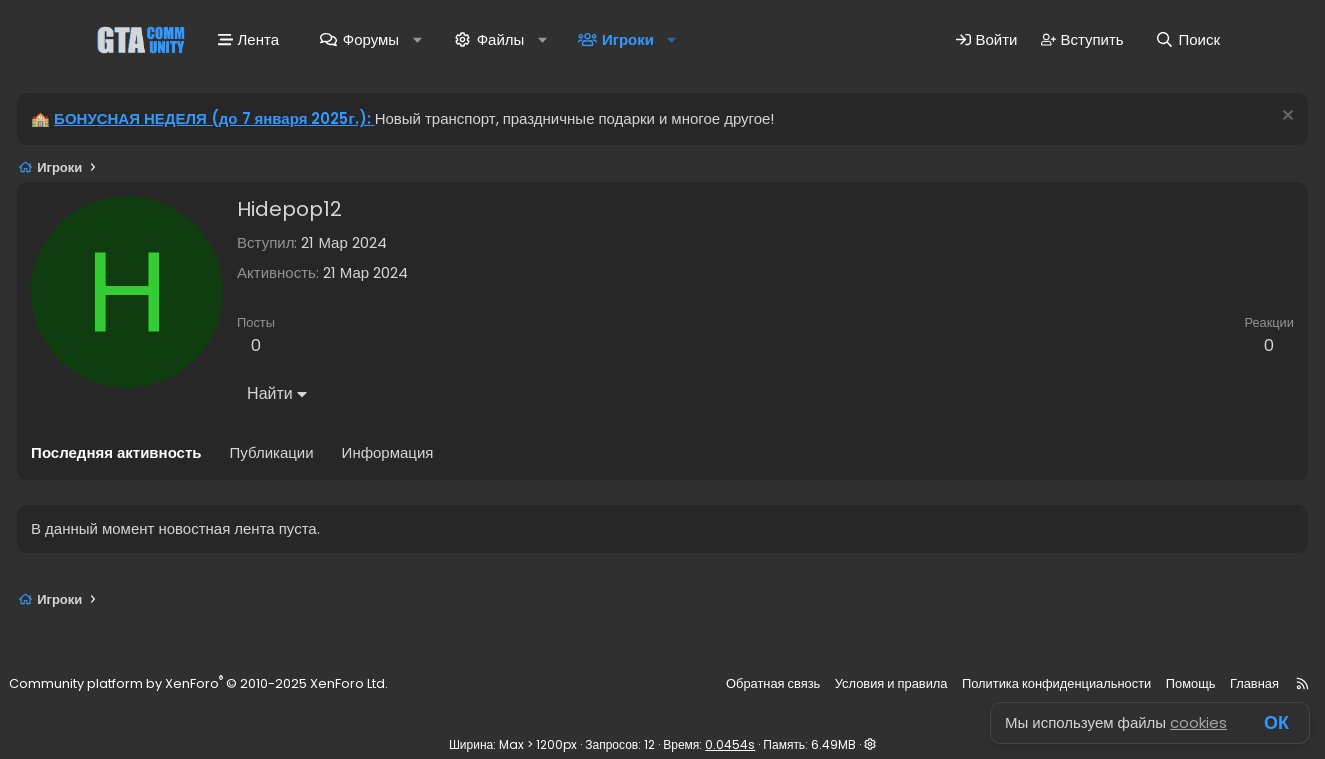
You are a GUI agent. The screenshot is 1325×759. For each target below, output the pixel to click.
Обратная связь (735, 684)
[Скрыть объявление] (1230, 123)
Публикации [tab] (327, 457)
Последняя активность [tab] (172, 457)
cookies (1198, 722)
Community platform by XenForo (258, 684)
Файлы (500, 42)
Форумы (370, 42)
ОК (1276, 722)
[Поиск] (1187, 43)
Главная (1187, 684)
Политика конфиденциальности (1001, 684)
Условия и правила (847, 684)
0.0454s (730, 744)
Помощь (1127, 684)
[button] (416, 43)
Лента (247, 42)
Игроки (627, 42)
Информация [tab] (443, 457)
